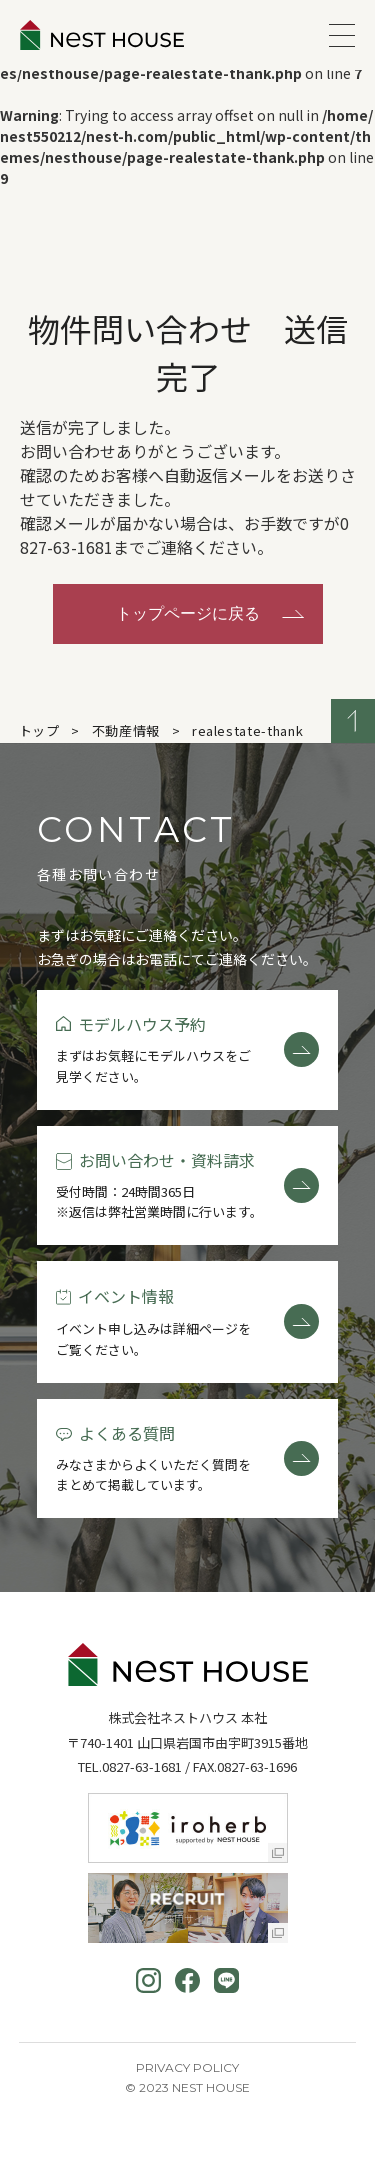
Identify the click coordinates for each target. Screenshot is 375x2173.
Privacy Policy (187, 2067)
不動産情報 (126, 730)
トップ (39, 730)
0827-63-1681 (142, 1766)
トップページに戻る (188, 613)
